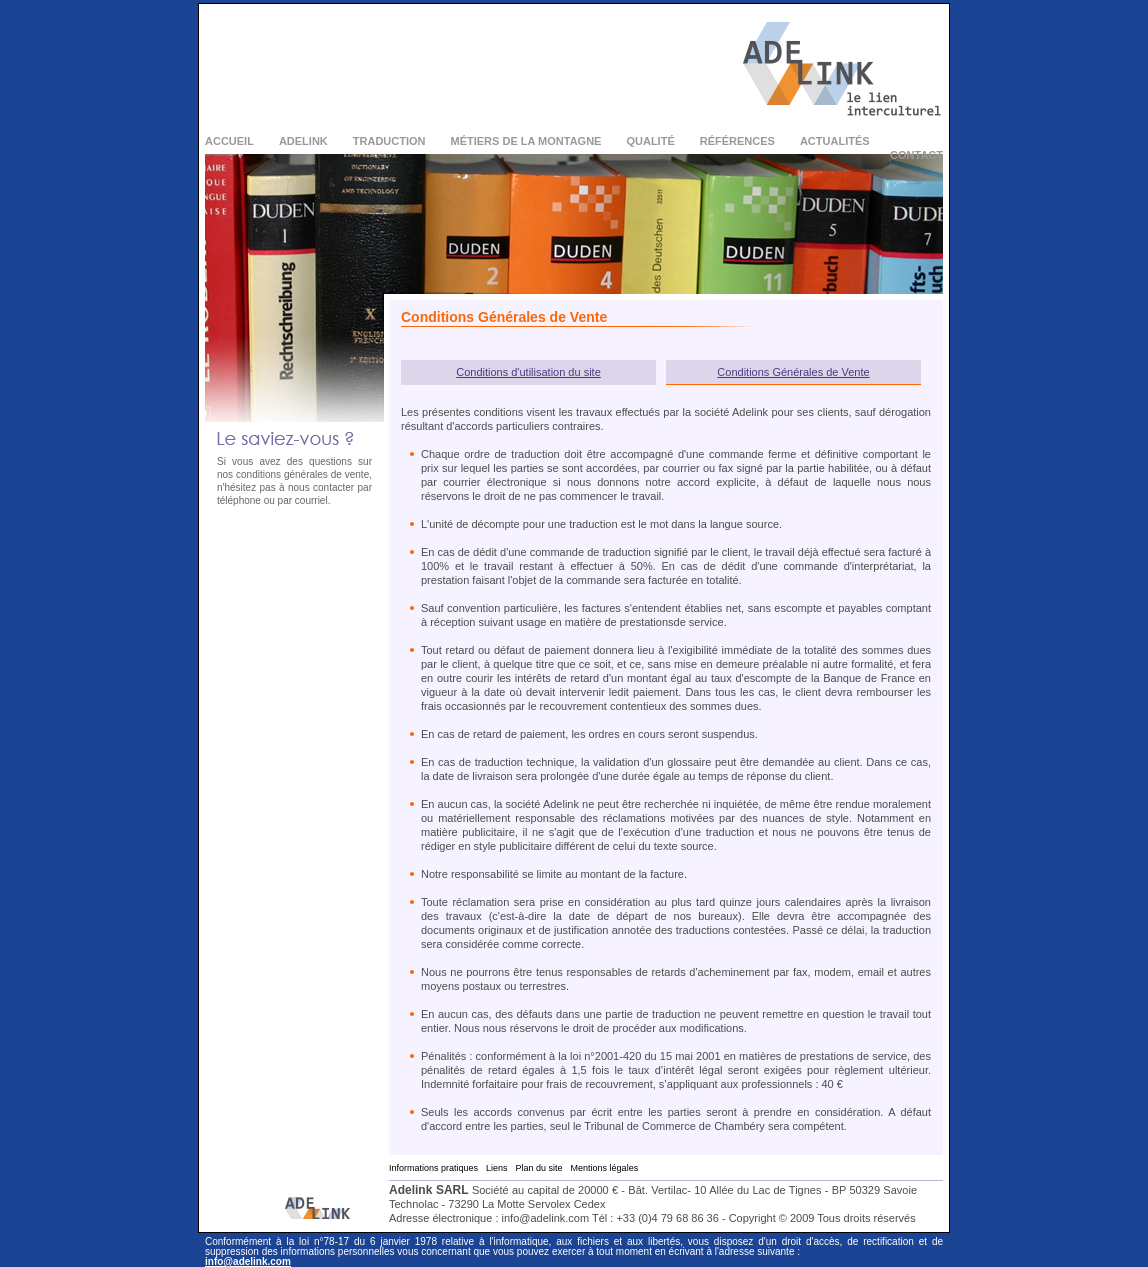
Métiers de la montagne (526, 141)
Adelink (303, 141)
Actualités (835, 141)
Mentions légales (605, 1168)
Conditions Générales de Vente (793, 372)
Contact (916, 155)
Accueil (229, 141)
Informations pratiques (433, 1168)
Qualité (650, 141)
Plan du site (539, 1168)
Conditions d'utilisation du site (528, 372)
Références (737, 141)
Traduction (389, 141)
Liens (497, 1168)
